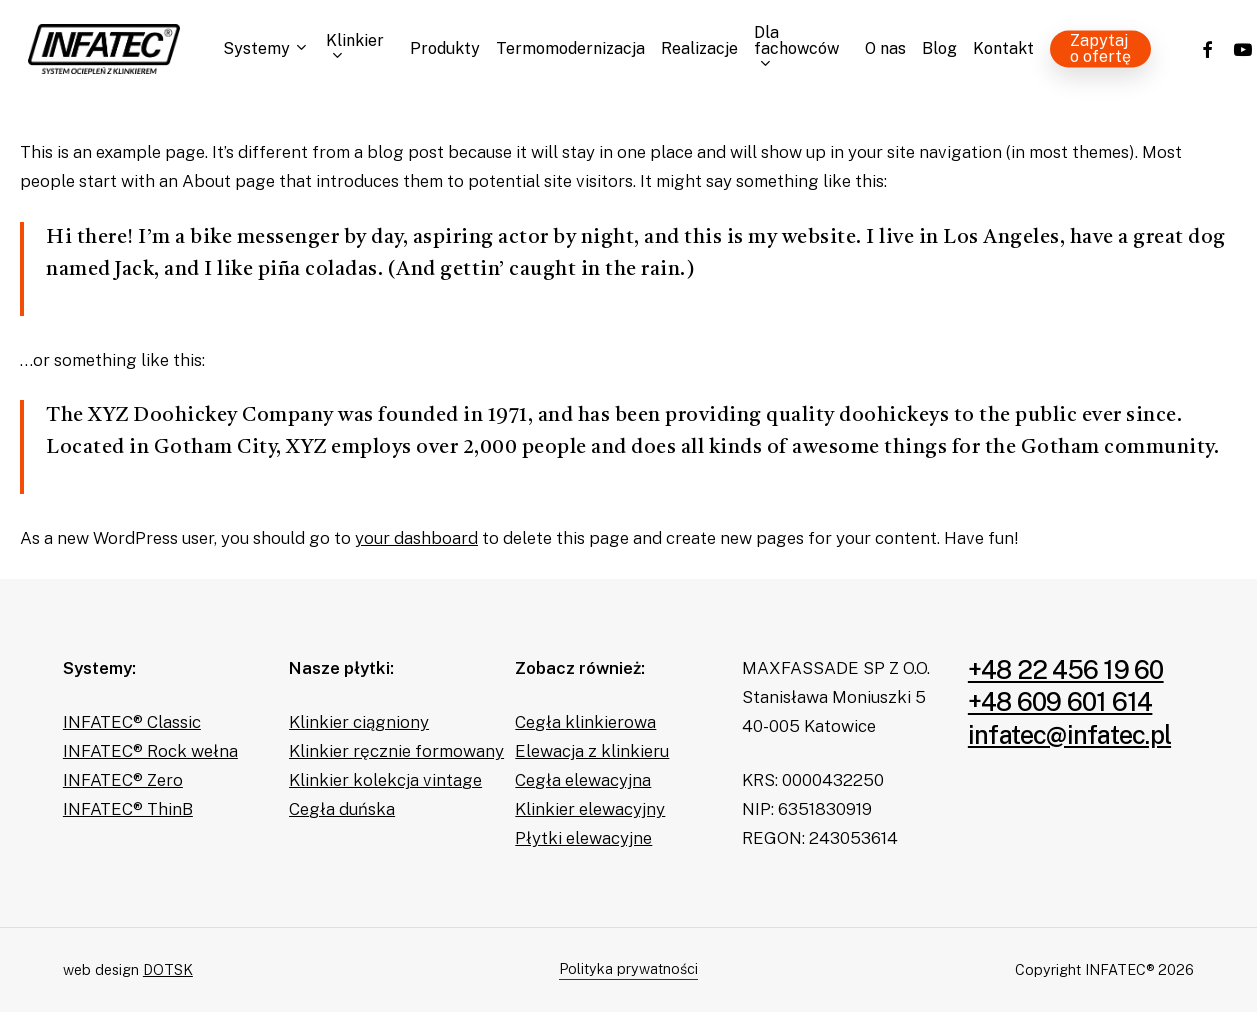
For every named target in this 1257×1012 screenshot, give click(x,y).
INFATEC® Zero (123, 780)
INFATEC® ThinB (128, 809)
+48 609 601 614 (1060, 702)
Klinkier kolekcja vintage (385, 780)
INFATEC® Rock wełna (150, 751)
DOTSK (168, 969)
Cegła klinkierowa (585, 722)
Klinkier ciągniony (359, 722)
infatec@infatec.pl (1069, 735)
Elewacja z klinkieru (592, 751)
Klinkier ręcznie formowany (396, 751)
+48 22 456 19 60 (1066, 670)
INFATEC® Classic (132, 722)
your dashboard (416, 538)
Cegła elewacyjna (583, 780)
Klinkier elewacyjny (590, 809)
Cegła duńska (342, 809)
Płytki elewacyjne (583, 838)
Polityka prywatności (628, 968)
